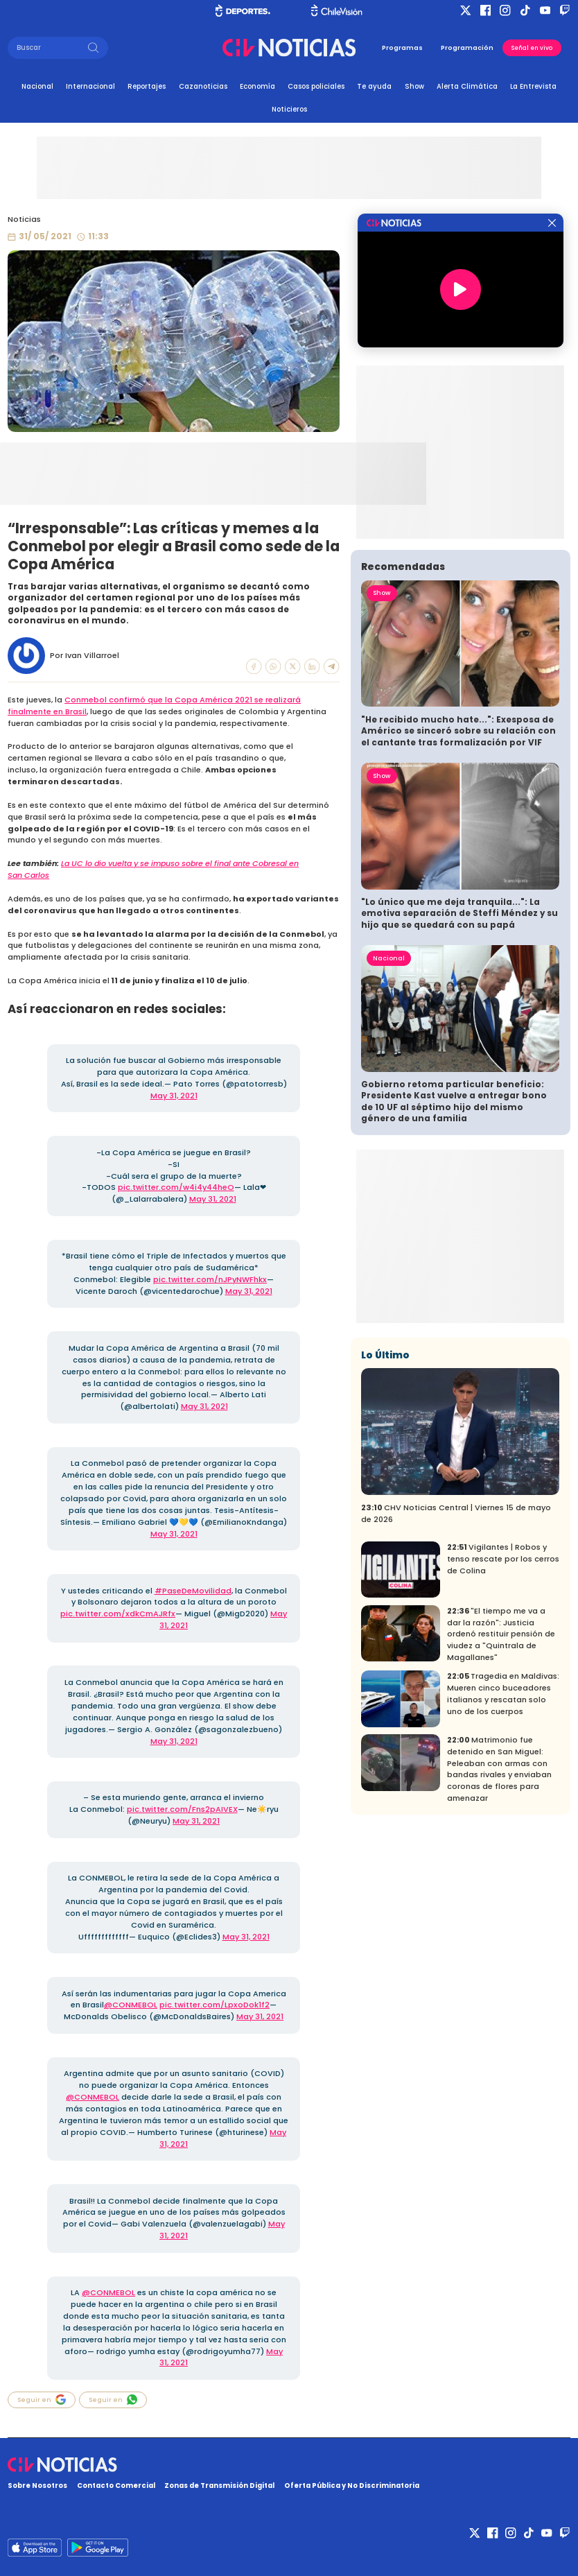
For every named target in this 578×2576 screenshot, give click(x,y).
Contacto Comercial (116, 2485)
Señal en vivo (531, 48)
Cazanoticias (203, 86)
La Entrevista (533, 86)
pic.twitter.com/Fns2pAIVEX (182, 1809)
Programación (467, 47)
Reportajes (147, 86)
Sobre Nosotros (37, 2485)
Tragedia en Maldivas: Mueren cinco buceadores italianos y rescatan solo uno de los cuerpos (503, 1693)
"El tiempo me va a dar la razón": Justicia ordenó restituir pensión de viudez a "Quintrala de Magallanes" (501, 1634)
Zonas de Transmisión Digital (219, 2485)
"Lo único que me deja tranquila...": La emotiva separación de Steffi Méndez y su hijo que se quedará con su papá (459, 914)
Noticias (24, 219)
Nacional (37, 86)
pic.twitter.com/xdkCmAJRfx (117, 1613)
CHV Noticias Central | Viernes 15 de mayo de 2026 (456, 1513)
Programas (402, 47)
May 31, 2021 (174, 1095)
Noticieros (289, 109)
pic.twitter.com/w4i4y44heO (176, 1187)
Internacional (90, 86)
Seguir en (41, 2399)
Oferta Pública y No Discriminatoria (351, 2485)
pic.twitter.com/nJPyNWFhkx (210, 1279)
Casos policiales (316, 86)
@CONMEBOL (130, 2004)
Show (414, 86)
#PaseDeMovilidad (193, 1590)
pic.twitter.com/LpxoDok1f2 (214, 2004)
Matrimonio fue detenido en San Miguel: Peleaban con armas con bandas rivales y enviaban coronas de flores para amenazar (499, 1769)
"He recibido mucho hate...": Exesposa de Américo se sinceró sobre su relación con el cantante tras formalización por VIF (458, 731)
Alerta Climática (467, 86)
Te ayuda (374, 86)
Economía (257, 86)
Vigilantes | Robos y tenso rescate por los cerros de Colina (503, 1558)
